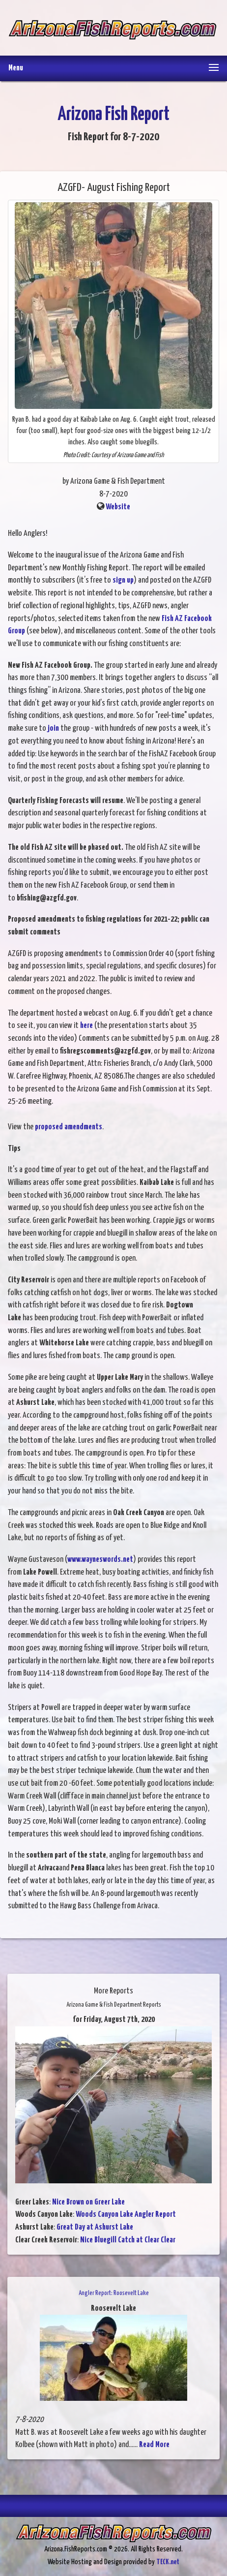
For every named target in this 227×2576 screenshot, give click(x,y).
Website (118, 507)
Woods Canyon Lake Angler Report (126, 2214)
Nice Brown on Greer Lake (88, 2202)
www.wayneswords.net (100, 1559)
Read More (154, 2445)
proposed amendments (68, 1127)
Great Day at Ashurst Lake (95, 2227)
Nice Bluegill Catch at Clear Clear (127, 2240)
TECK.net (167, 2562)
